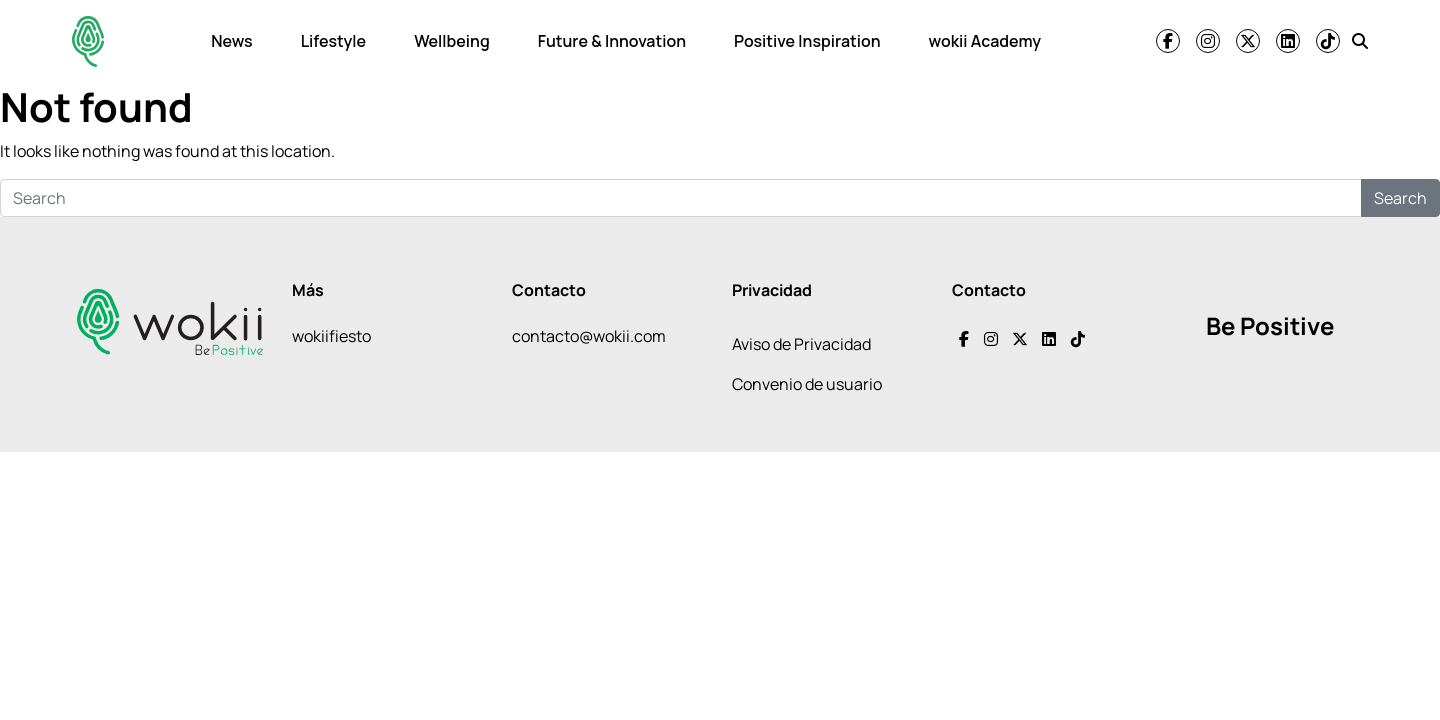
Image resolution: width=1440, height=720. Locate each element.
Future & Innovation (612, 41)
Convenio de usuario (807, 384)
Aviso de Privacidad (801, 344)
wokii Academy (985, 41)
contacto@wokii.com (589, 336)
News (231, 41)
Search (1400, 198)
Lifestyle (333, 41)
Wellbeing (452, 41)
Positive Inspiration (807, 41)
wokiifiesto (331, 336)
